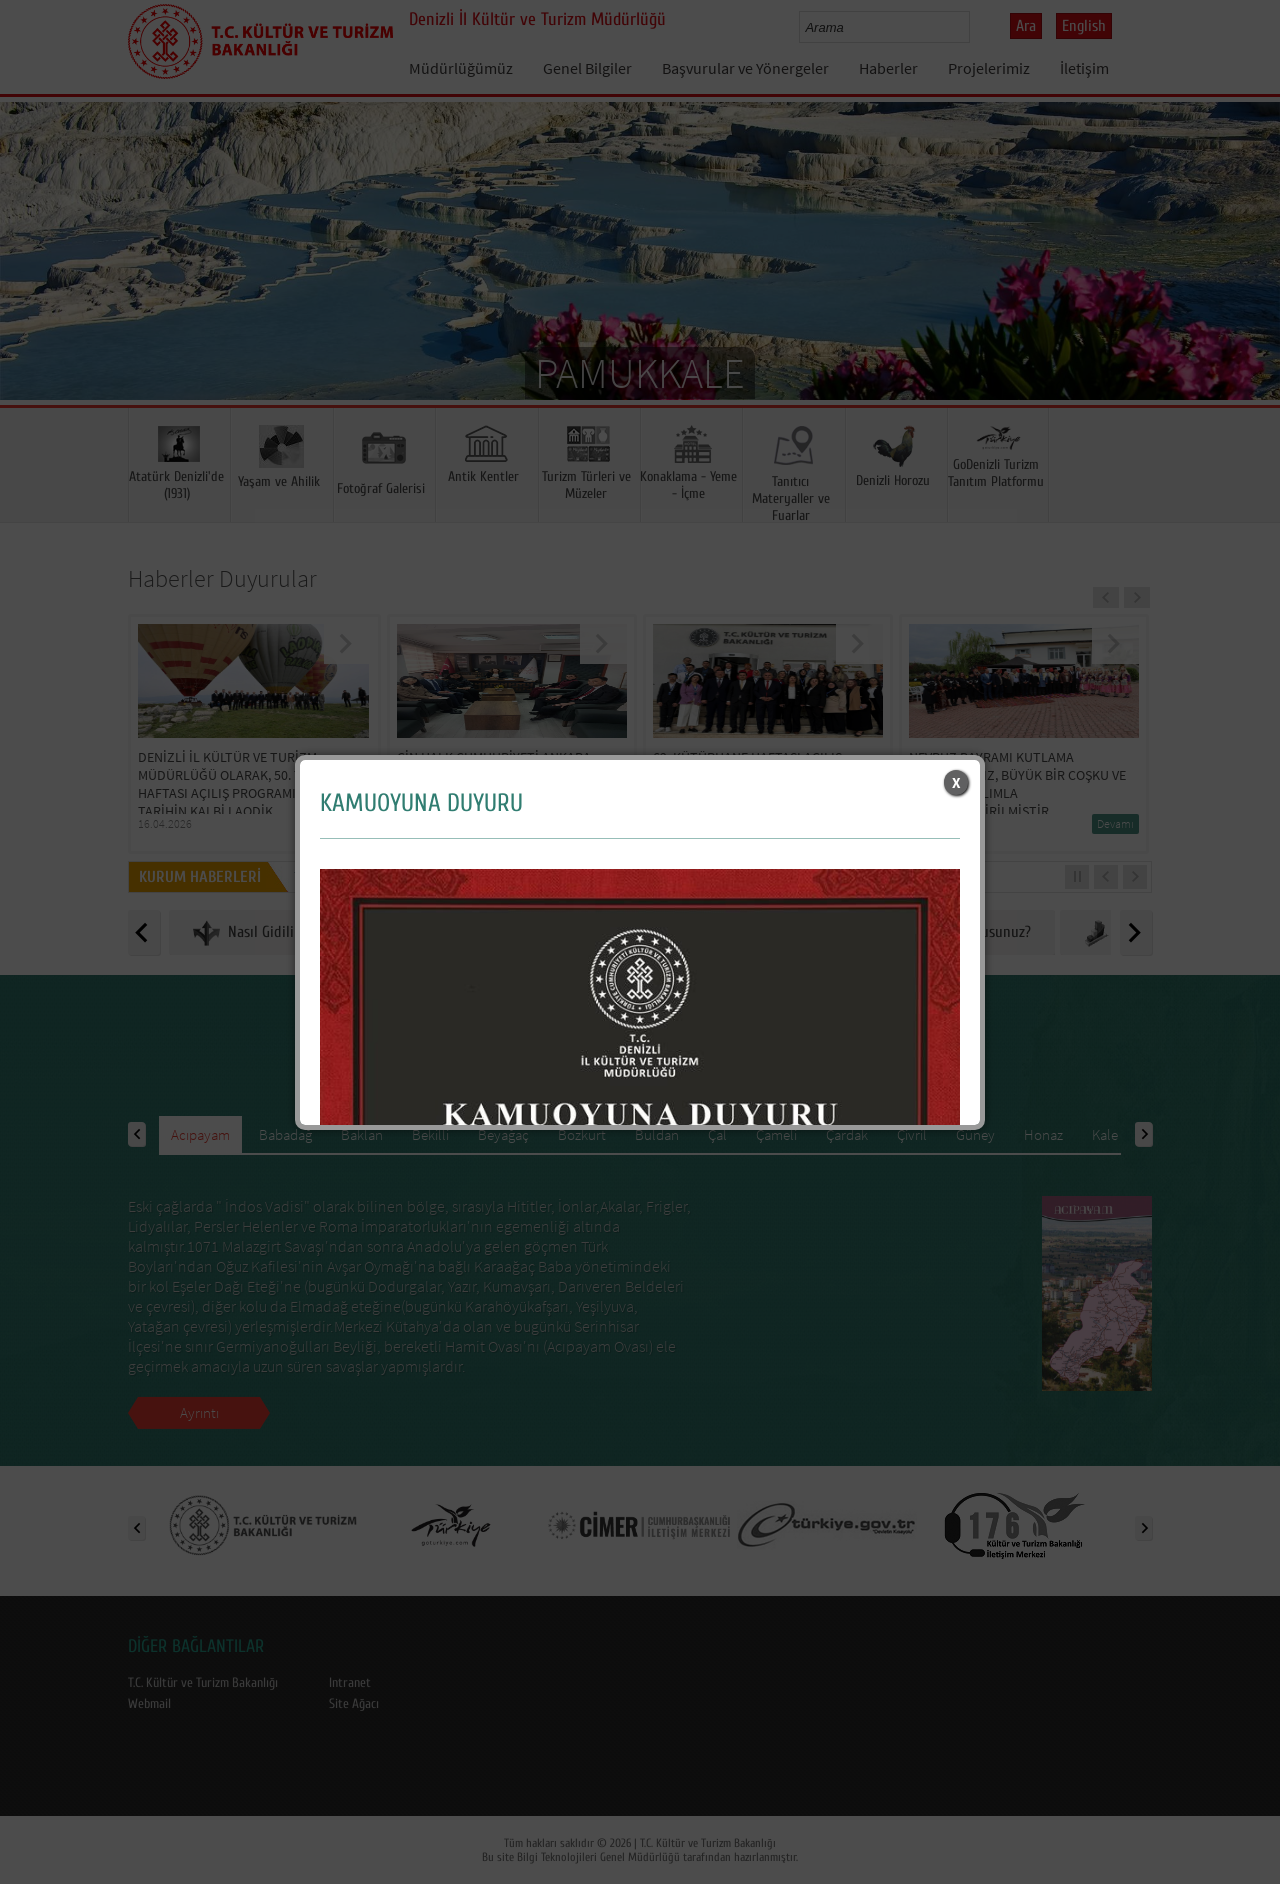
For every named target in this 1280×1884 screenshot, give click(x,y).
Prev (35, 280)
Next (1245, 280)
